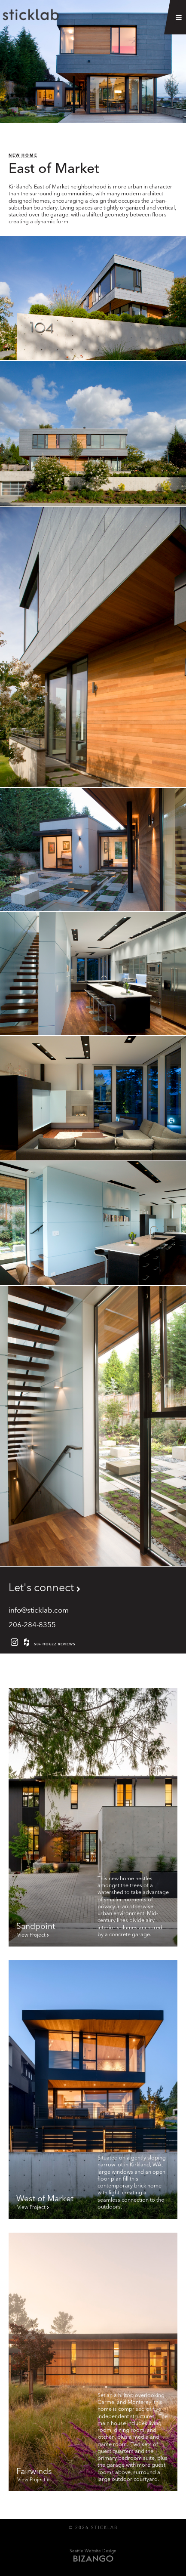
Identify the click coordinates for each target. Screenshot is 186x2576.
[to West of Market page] (93, 2089)
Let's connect (41, 1587)
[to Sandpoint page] (93, 1817)
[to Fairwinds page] (93, 2362)
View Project (31, 1934)
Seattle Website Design (93, 2551)
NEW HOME (23, 155)
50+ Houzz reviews (48, 1642)
